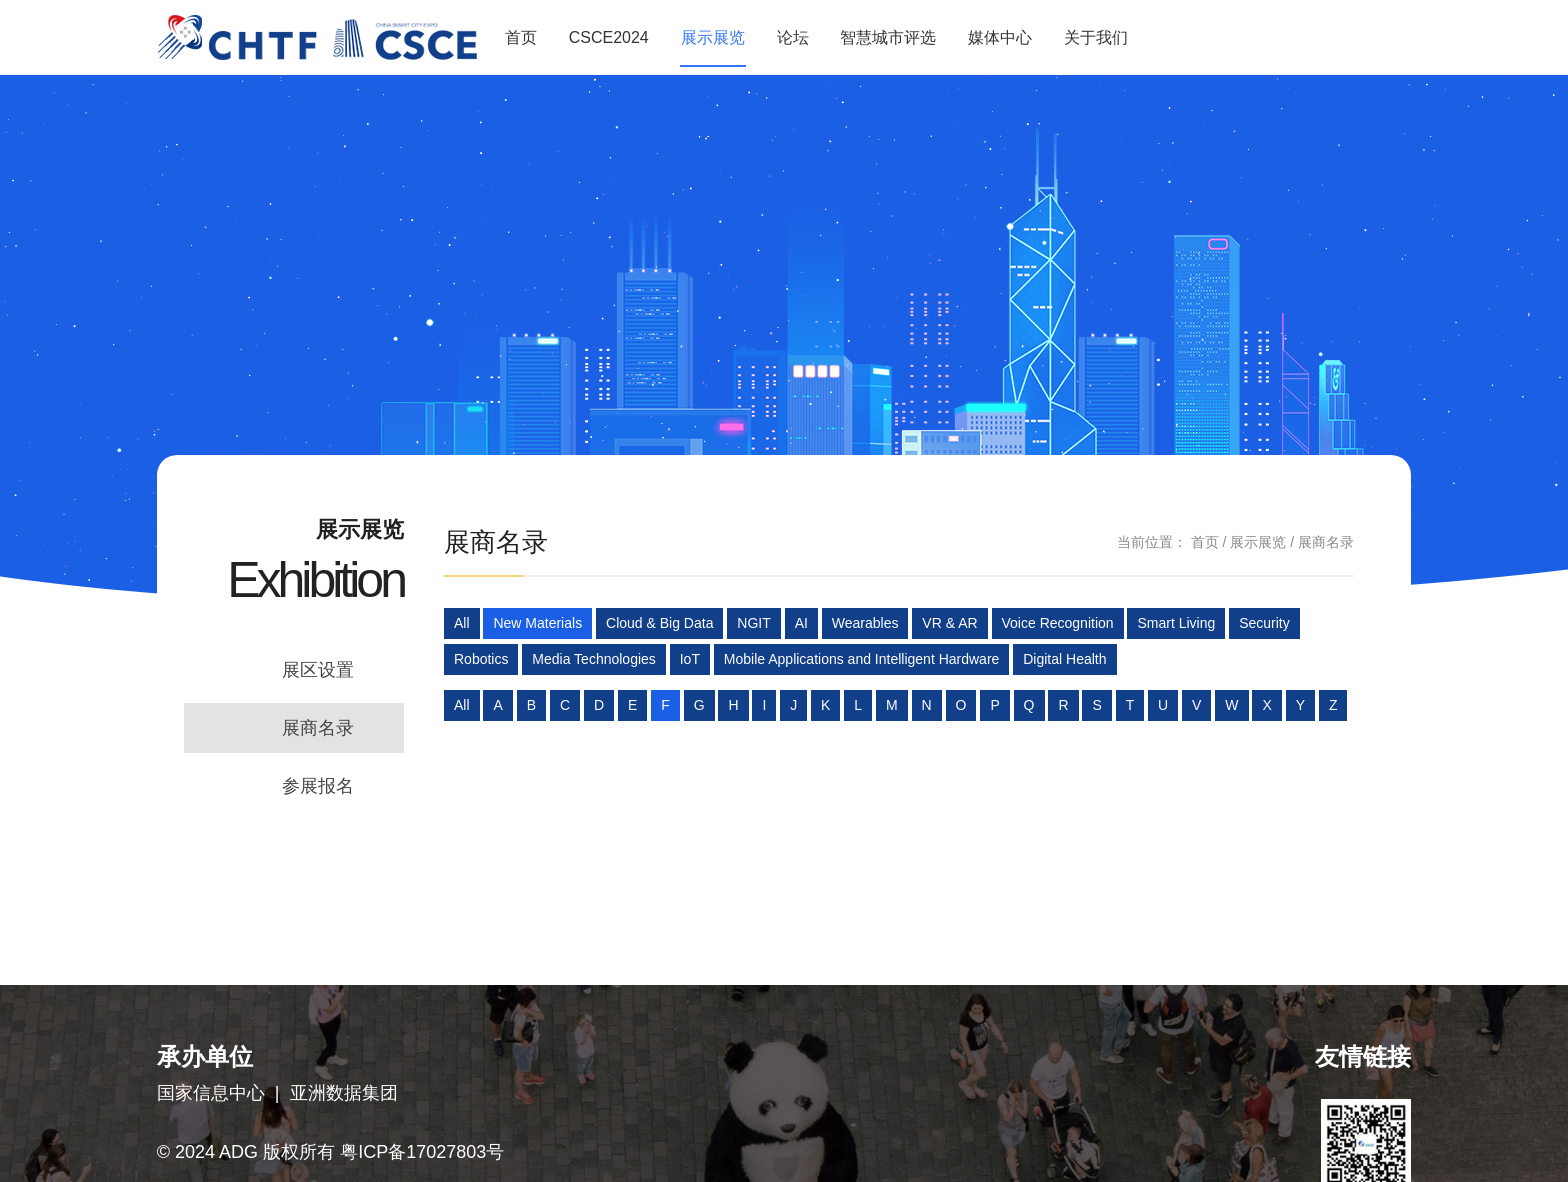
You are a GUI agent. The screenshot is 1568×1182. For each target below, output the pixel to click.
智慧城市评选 (888, 37)
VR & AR (949, 623)
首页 (521, 37)
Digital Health (1064, 659)
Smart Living (1176, 623)
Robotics (481, 659)
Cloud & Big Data (659, 623)
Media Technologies (594, 659)
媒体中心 (1000, 37)
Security (1264, 623)
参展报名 (318, 786)
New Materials (537, 623)
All (462, 623)
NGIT (753, 623)
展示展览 (713, 37)
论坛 (793, 37)
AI (801, 623)
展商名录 (318, 728)
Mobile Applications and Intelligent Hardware (862, 659)
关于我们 (1096, 37)
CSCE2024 (609, 37)
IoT (690, 659)
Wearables (865, 623)
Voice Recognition (1058, 623)
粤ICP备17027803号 (422, 1152)
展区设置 (318, 670)
